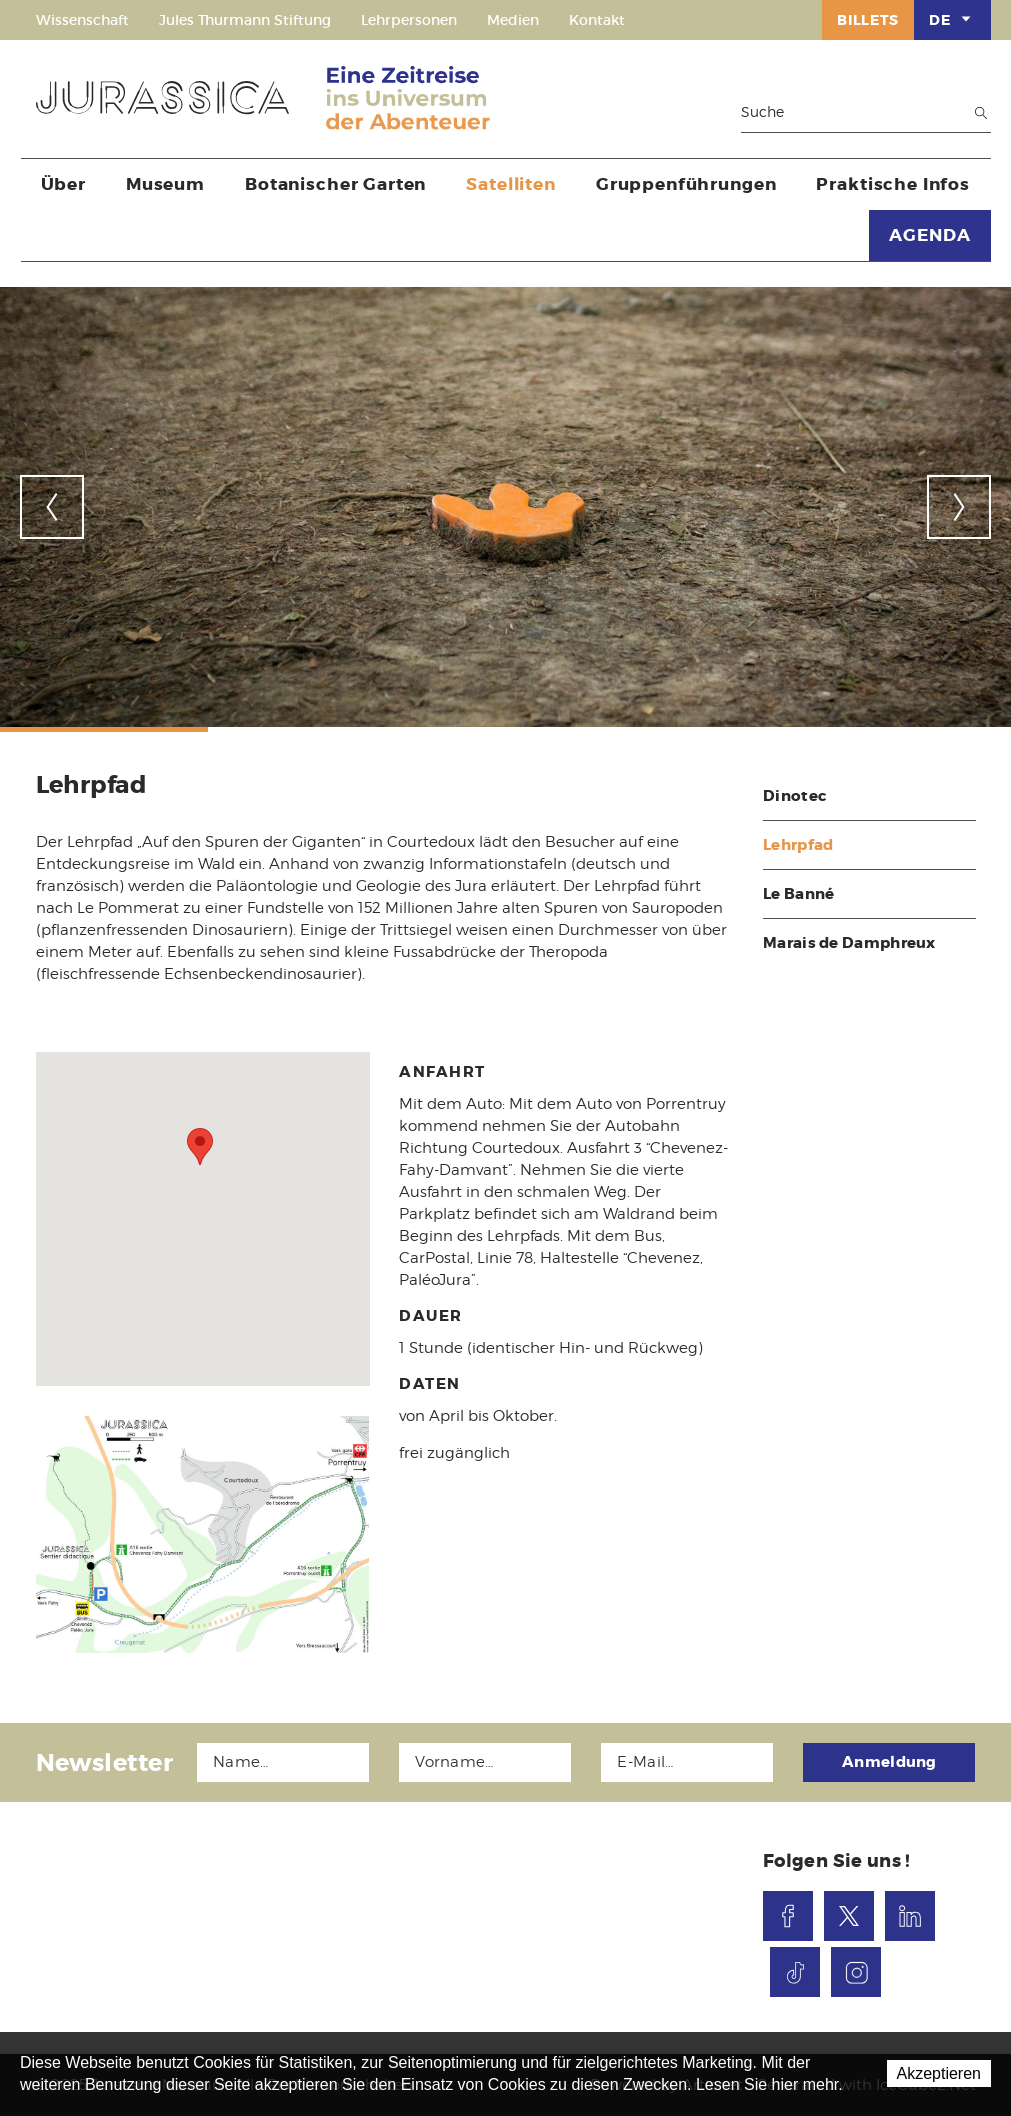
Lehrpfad (798, 845)
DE (952, 19)
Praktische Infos (893, 184)
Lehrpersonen (409, 20)
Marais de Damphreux (849, 943)
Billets (868, 20)
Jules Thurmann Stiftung (245, 20)
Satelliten (511, 184)
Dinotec (794, 796)
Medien (513, 20)
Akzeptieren (939, 2073)
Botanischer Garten (335, 184)
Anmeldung (889, 1762)
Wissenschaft (82, 20)
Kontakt (597, 20)
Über (63, 184)
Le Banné (798, 894)
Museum (165, 184)
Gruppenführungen (686, 184)
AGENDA (929, 235)
